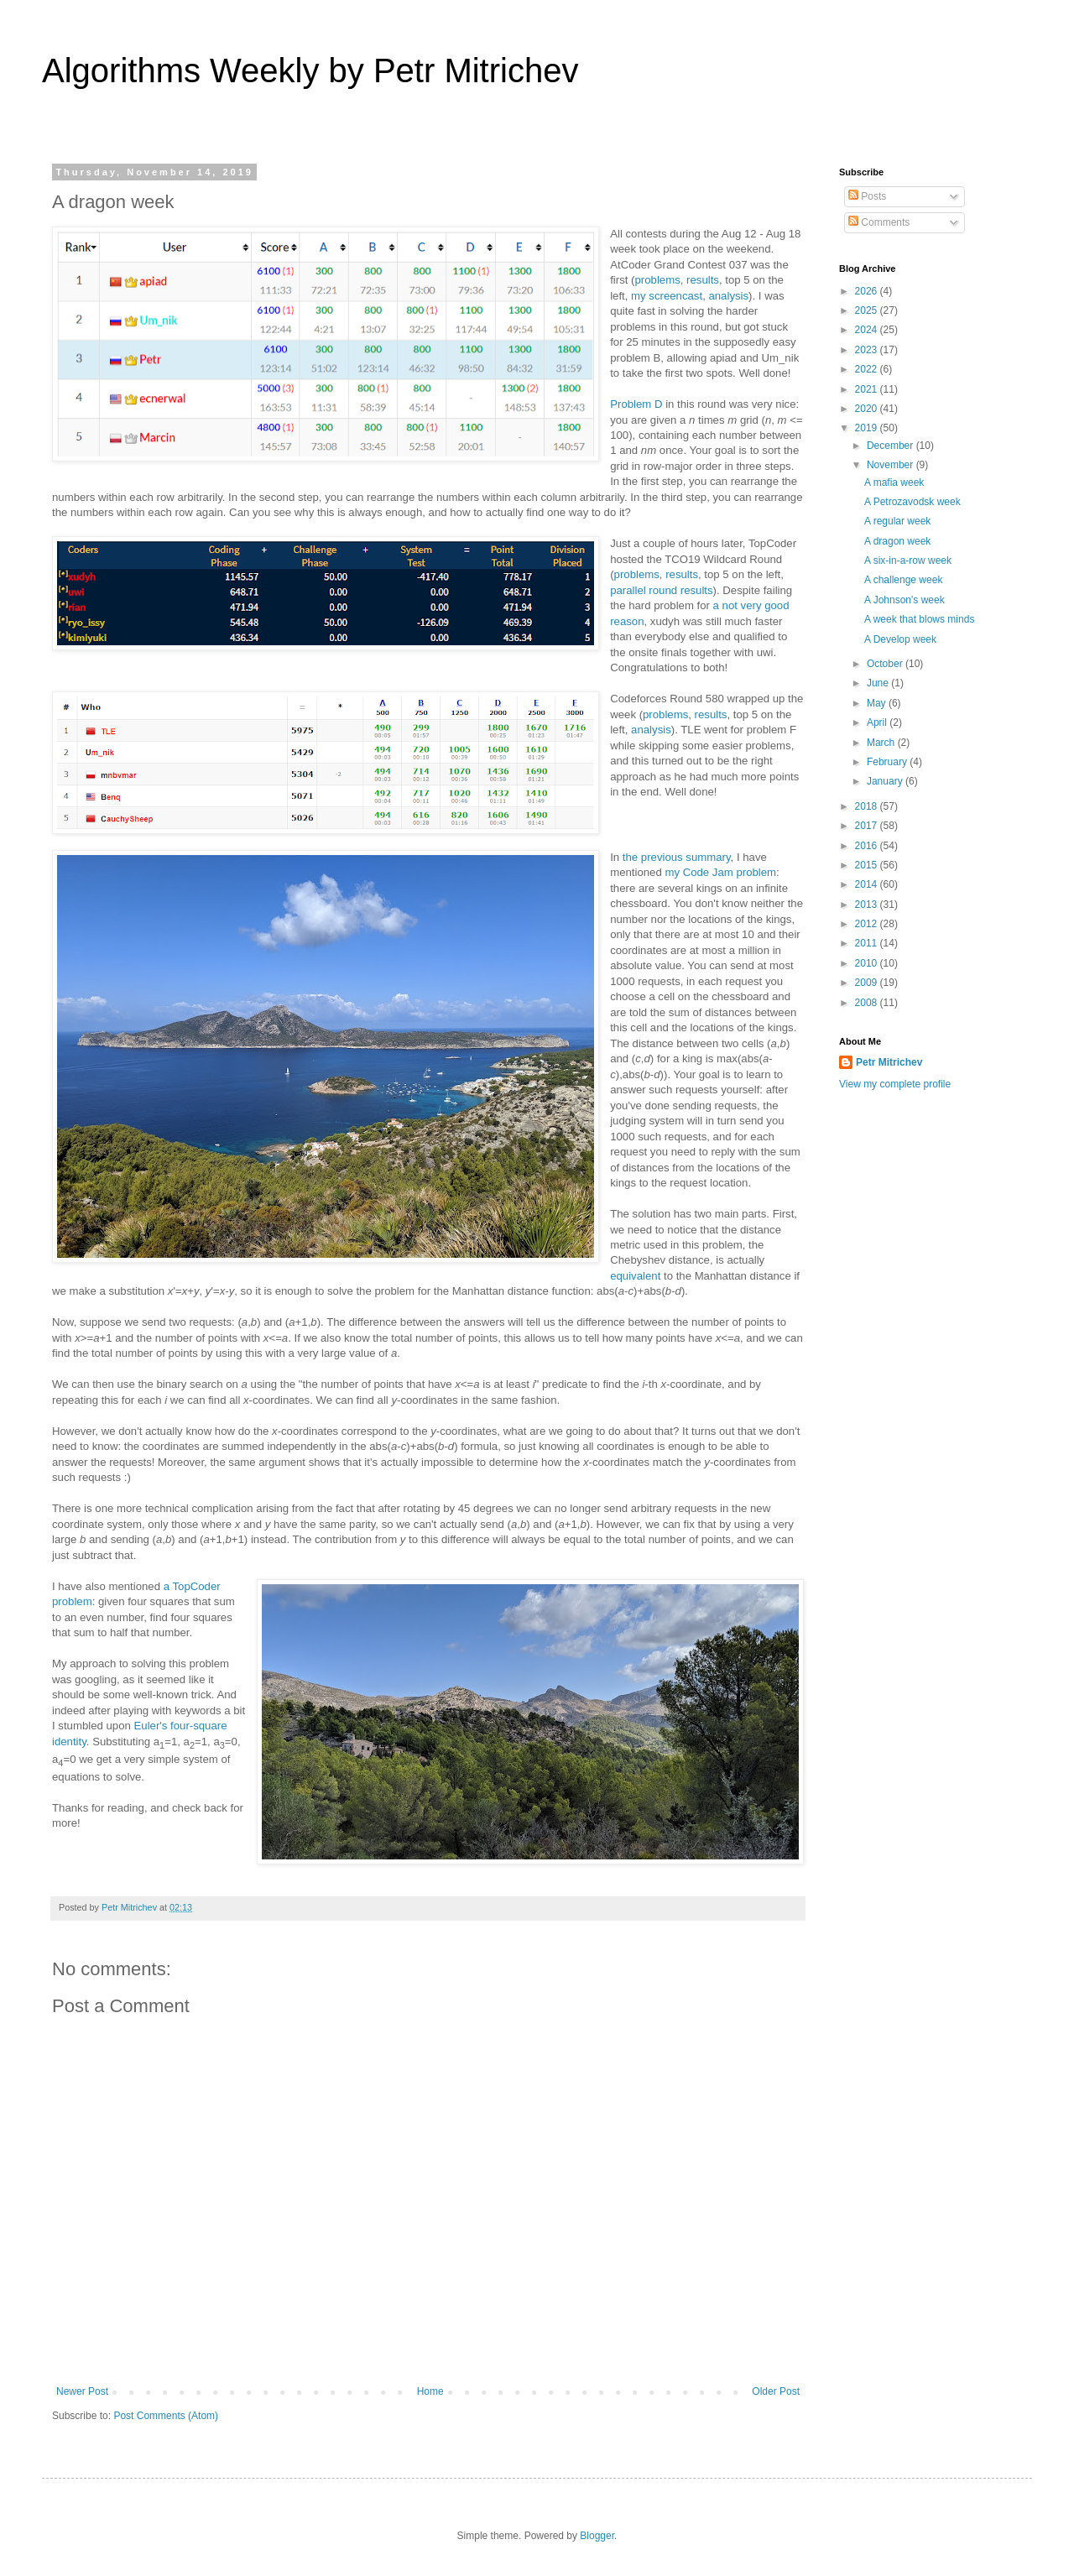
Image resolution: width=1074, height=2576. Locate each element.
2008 (867, 1003)
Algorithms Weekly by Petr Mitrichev (310, 70)
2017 (867, 826)
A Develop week (900, 639)
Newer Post (82, 2391)
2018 (867, 806)
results (702, 280)
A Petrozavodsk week (912, 502)
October (886, 664)
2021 (867, 389)
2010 (867, 963)
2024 (867, 330)
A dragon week (897, 541)
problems (657, 280)
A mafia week (894, 482)
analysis (728, 295)
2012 (867, 924)
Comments (879, 222)
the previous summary (677, 857)
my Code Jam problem (720, 872)
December (891, 445)
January (886, 781)
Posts (867, 196)
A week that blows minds (919, 619)
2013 (867, 904)
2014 (867, 884)
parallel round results (661, 590)
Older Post (776, 2391)
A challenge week (903, 580)
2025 (867, 310)
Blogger (597, 2536)
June (879, 683)
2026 (867, 291)
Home (430, 2391)
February (888, 762)
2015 (867, 865)
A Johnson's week (904, 600)
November (891, 465)
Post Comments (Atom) (165, 2416)
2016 (867, 846)
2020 (867, 409)
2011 (867, 943)
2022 (867, 369)
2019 (867, 428)
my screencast (666, 295)
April (878, 722)
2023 (867, 350)
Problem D (636, 404)
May (878, 703)
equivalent (635, 1276)
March (882, 742)
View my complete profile (895, 1084)
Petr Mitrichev (889, 1062)
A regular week (897, 521)
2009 (867, 982)
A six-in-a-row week (907, 560)
